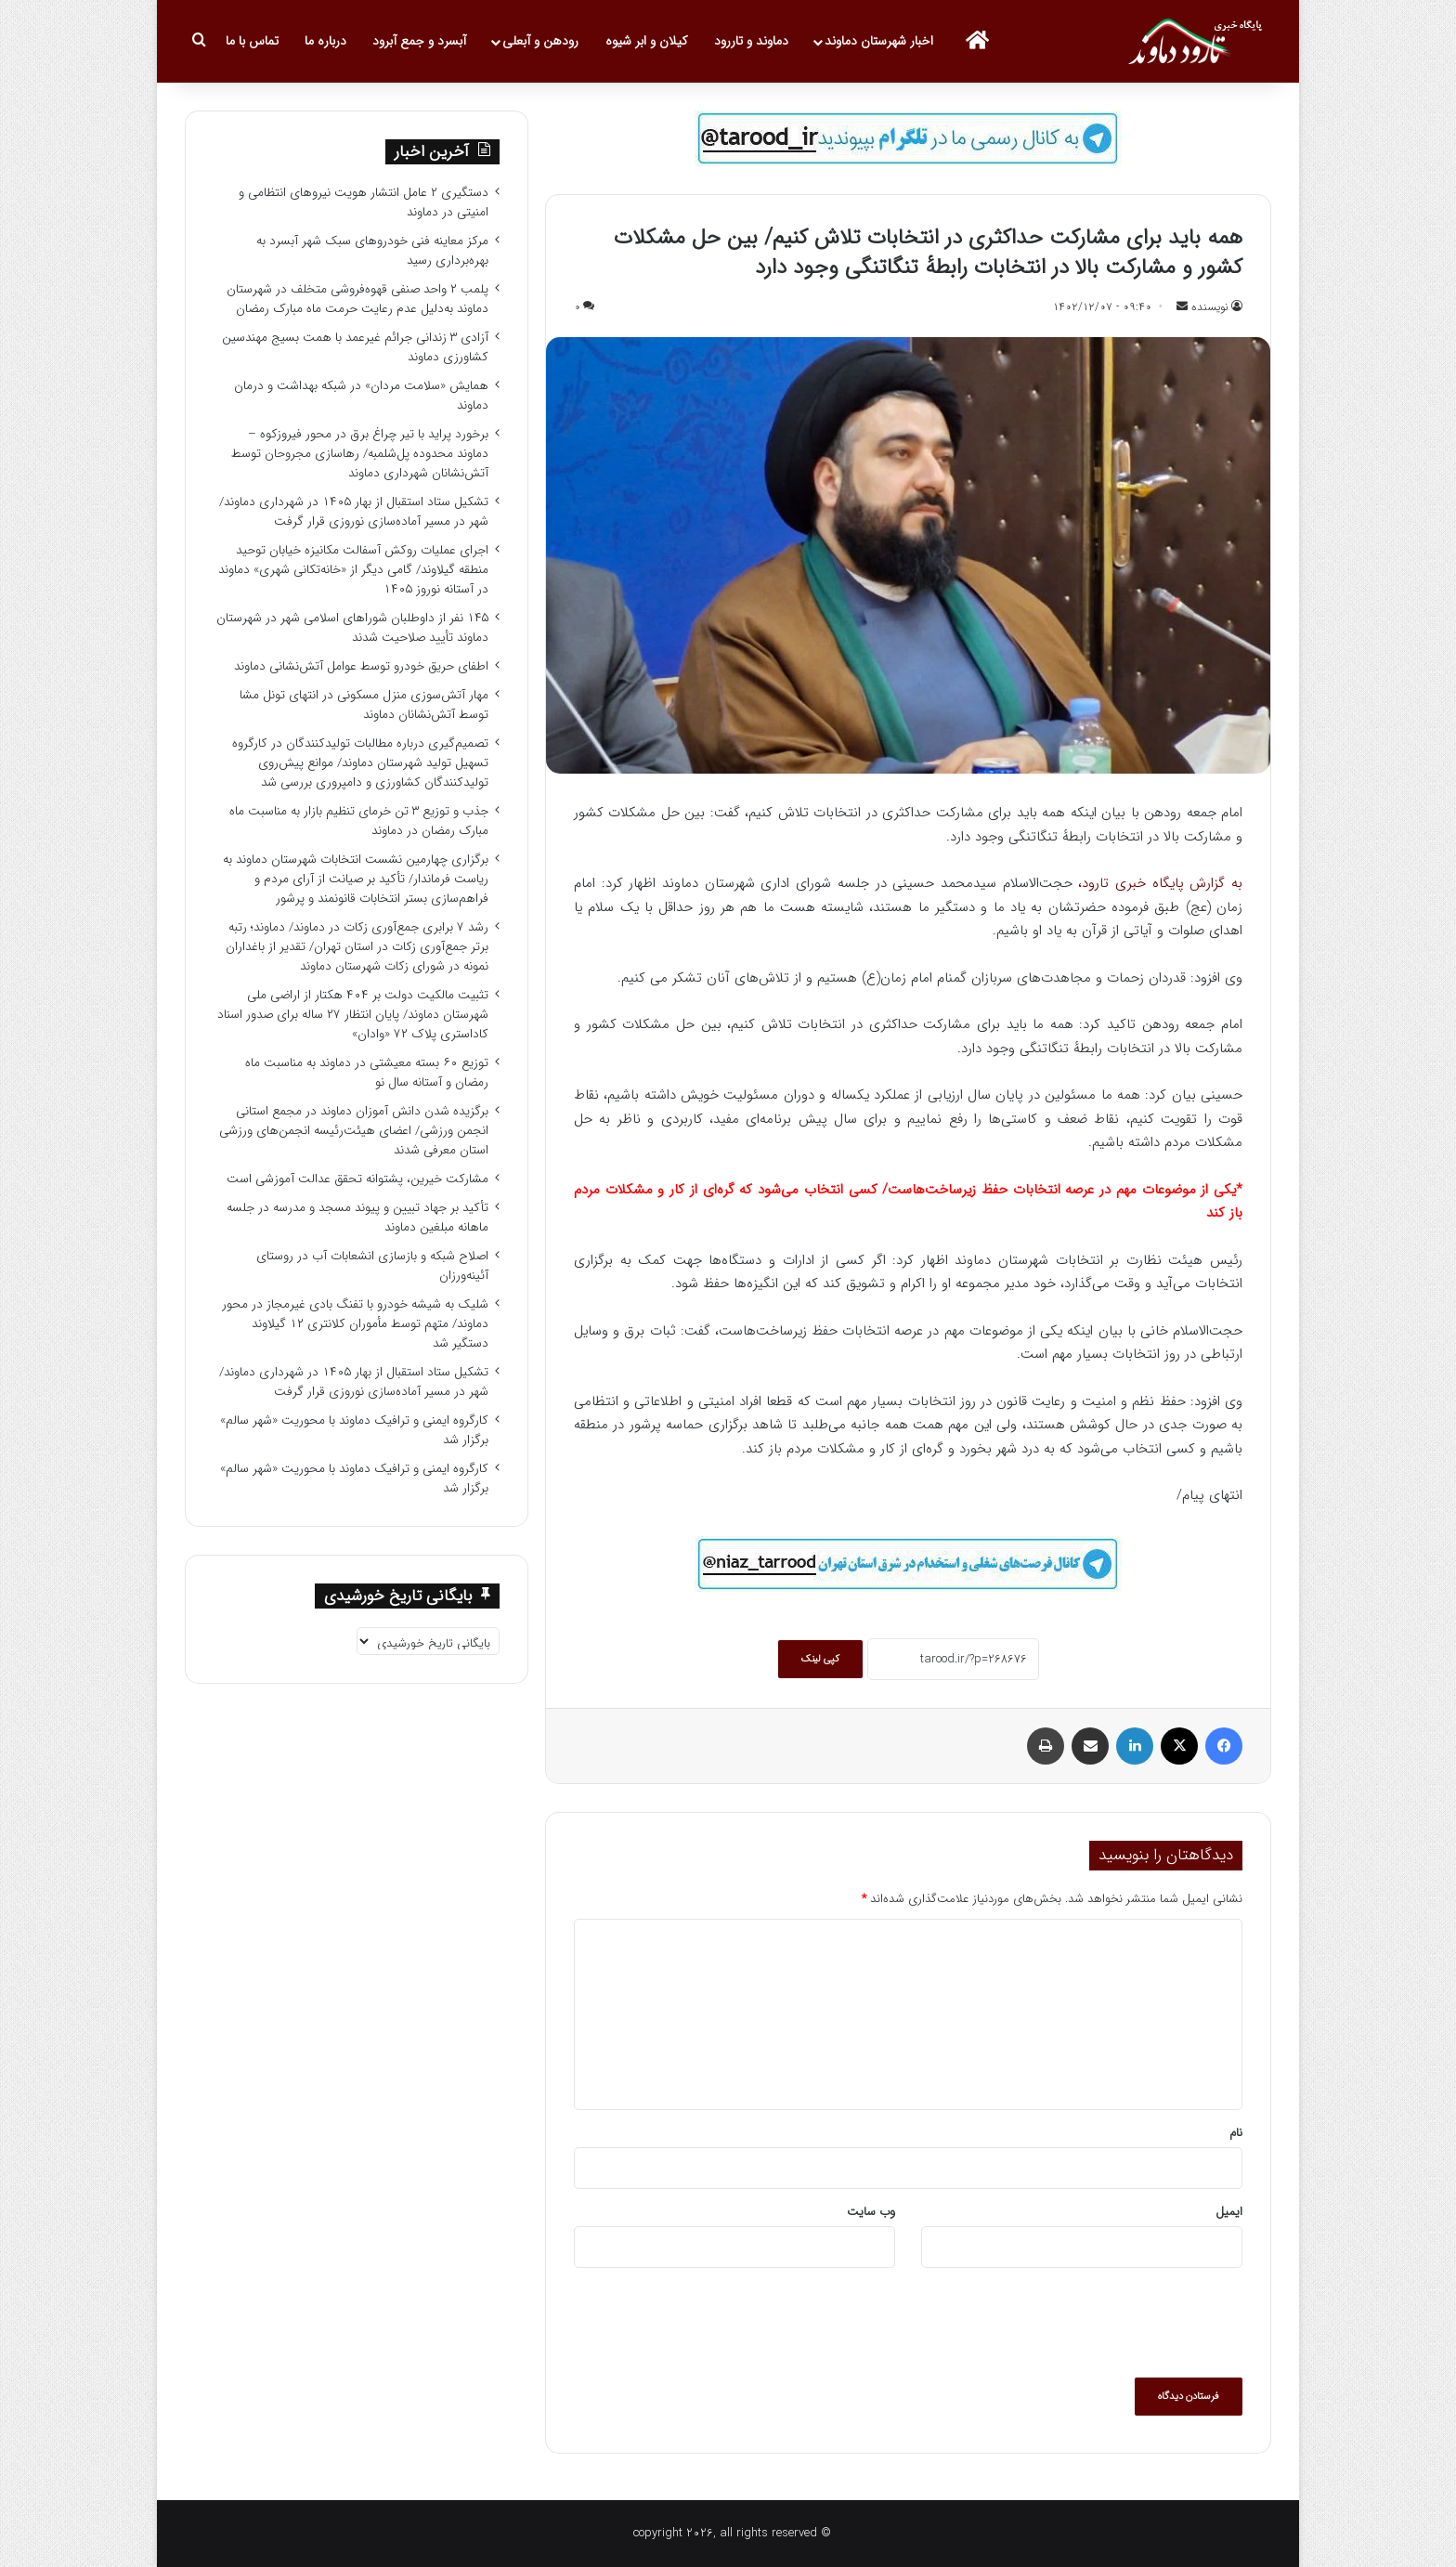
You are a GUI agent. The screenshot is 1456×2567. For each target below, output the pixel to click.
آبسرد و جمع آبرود (419, 41)
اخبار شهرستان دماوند (879, 41)
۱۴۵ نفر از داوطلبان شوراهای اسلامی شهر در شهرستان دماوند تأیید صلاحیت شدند (352, 627)
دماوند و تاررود (751, 41)
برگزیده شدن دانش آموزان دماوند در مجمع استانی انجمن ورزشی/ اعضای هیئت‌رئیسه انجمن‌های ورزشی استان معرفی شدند (353, 1130)
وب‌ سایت (871, 2212)
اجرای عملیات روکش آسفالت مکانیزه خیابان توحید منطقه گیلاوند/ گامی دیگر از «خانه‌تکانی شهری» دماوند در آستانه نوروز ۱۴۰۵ (353, 570)
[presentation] (1101, 2323)
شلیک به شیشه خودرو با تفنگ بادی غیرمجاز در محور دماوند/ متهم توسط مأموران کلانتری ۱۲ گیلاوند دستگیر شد (355, 1324)
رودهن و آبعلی (540, 41)
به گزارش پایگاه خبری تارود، (1160, 883)
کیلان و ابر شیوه (646, 41)
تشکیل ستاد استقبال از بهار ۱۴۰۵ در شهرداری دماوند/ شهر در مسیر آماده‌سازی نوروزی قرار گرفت (353, 511)
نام (1235, 2133)
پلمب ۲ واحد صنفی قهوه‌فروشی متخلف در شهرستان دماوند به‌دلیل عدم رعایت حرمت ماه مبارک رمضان (357, 299)
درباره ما (325, 41)
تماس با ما (252, 41)
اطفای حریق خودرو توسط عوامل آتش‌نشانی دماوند (361, 666)
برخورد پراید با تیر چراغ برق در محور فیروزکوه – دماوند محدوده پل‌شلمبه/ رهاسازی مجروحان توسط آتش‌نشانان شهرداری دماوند (359, 453)
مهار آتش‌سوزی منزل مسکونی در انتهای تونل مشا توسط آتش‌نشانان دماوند (364, 704)
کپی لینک (820, 1659)
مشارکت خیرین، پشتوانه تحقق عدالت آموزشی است (357, 1179)
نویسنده (1209, 307)
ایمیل (1229, 2212)
